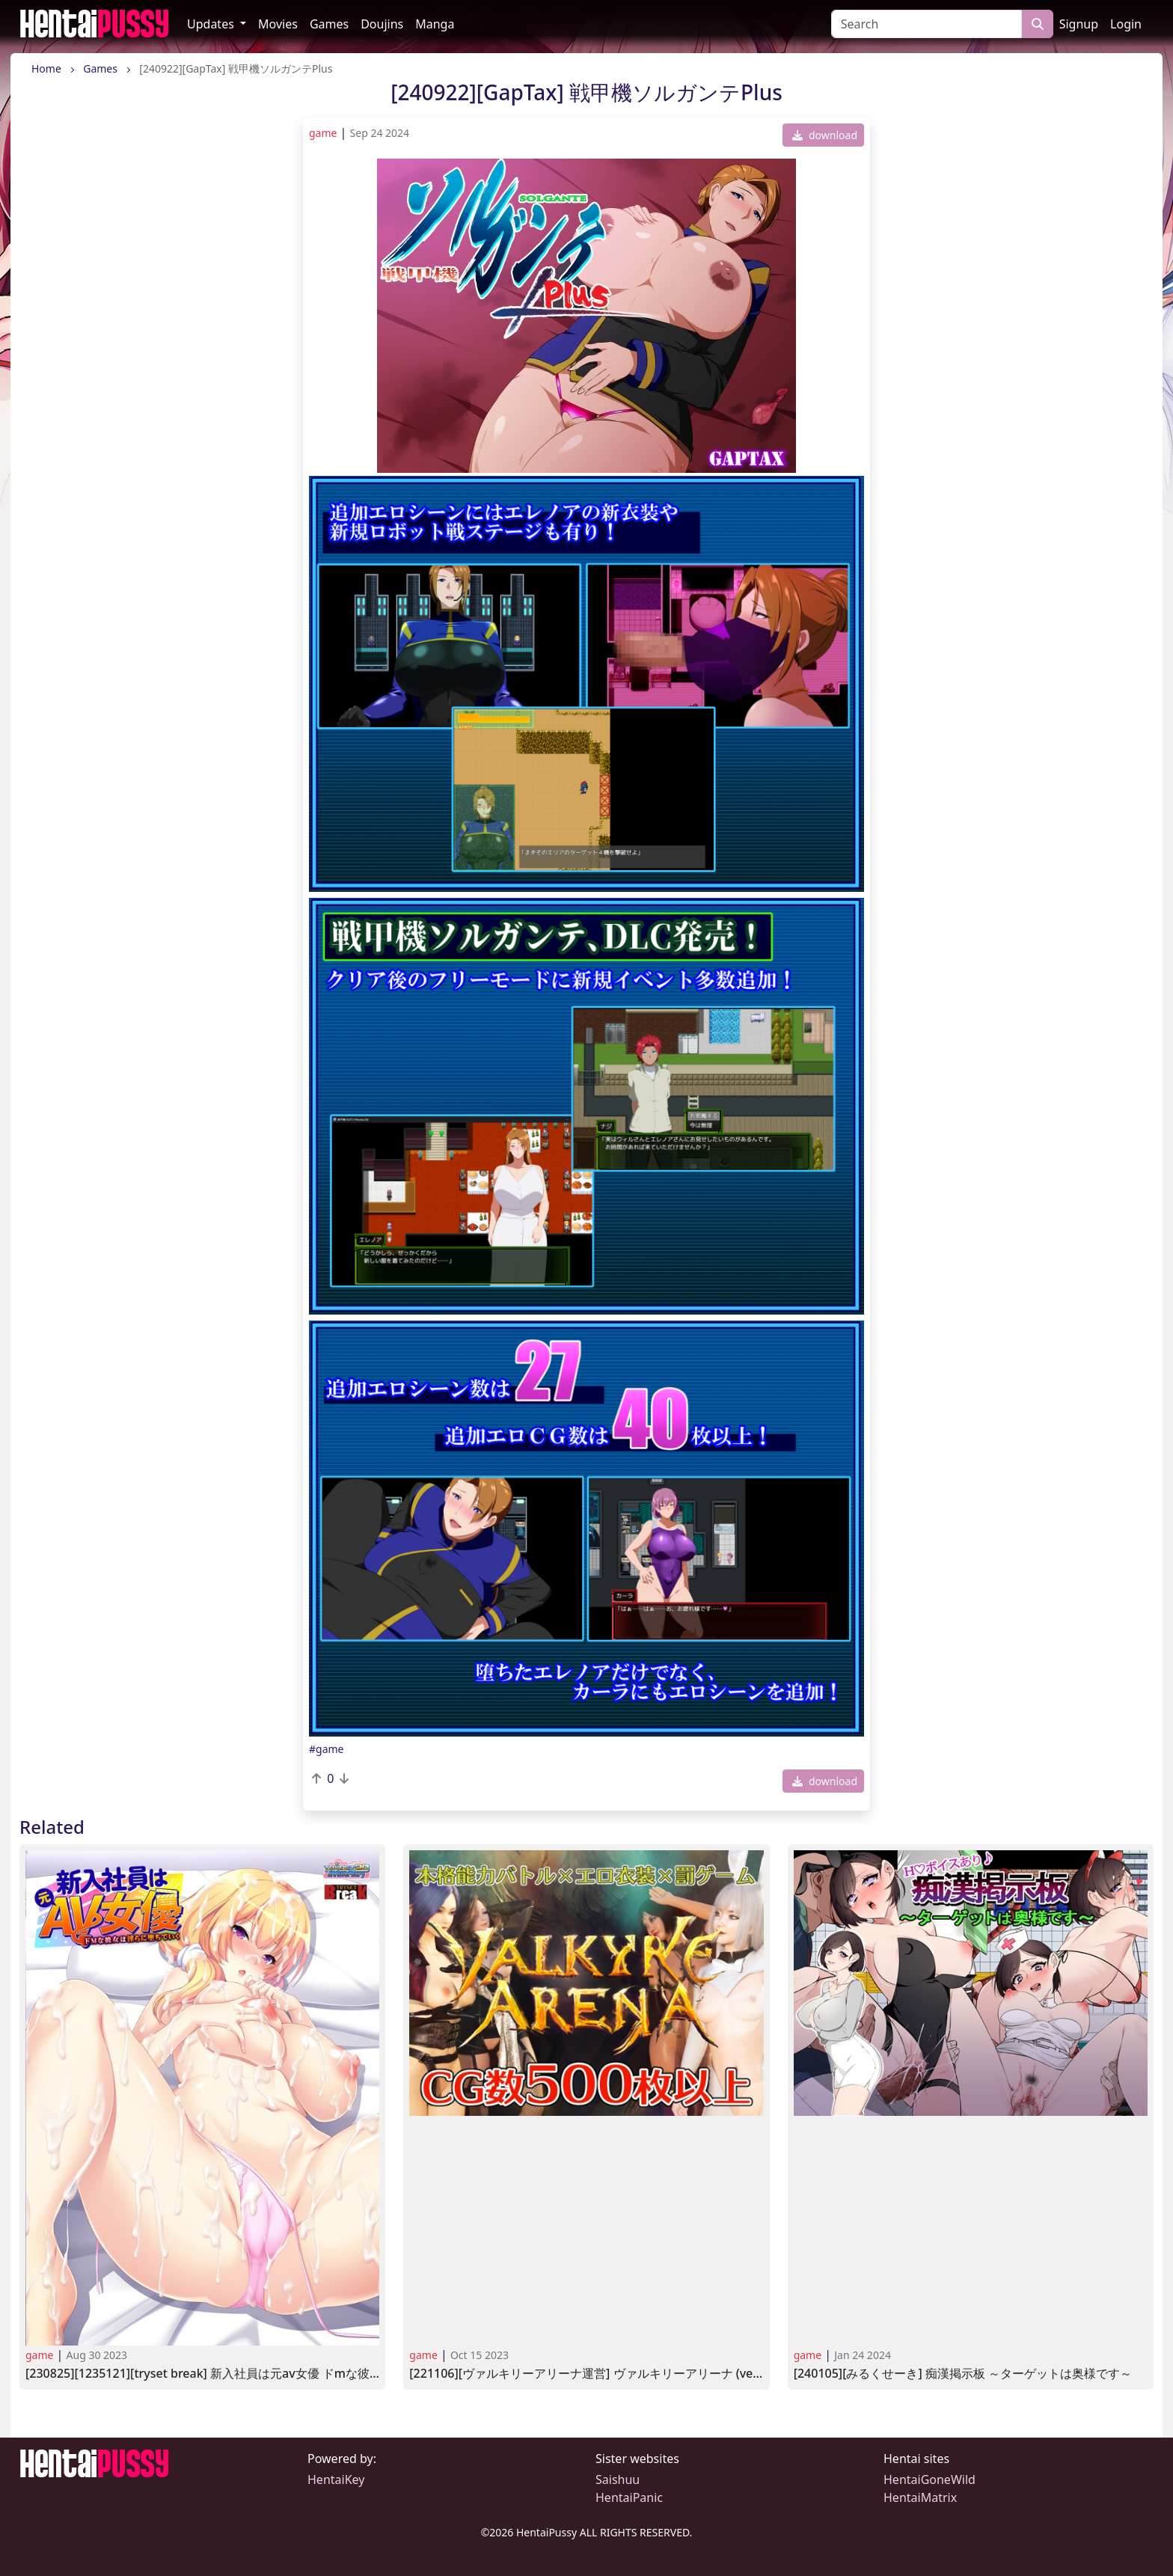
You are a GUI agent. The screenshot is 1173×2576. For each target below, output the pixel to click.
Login (1126, 24)
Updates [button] (212, 24)
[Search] (926, 24)
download (824, 135)
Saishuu (617, 2479)
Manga (434, 24)
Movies (278, 24)
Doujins (382, 24)
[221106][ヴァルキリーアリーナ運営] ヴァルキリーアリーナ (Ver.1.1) (586, 2374)
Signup (1078, 24)
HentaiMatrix (920, 2497)
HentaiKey (335, 2479)
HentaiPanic (629, 2497)
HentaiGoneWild (929, 2479)
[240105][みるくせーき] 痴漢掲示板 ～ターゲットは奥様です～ (963, 2374)
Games (329, 24)
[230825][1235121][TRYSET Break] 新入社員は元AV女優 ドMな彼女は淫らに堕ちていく (202, 2374)
